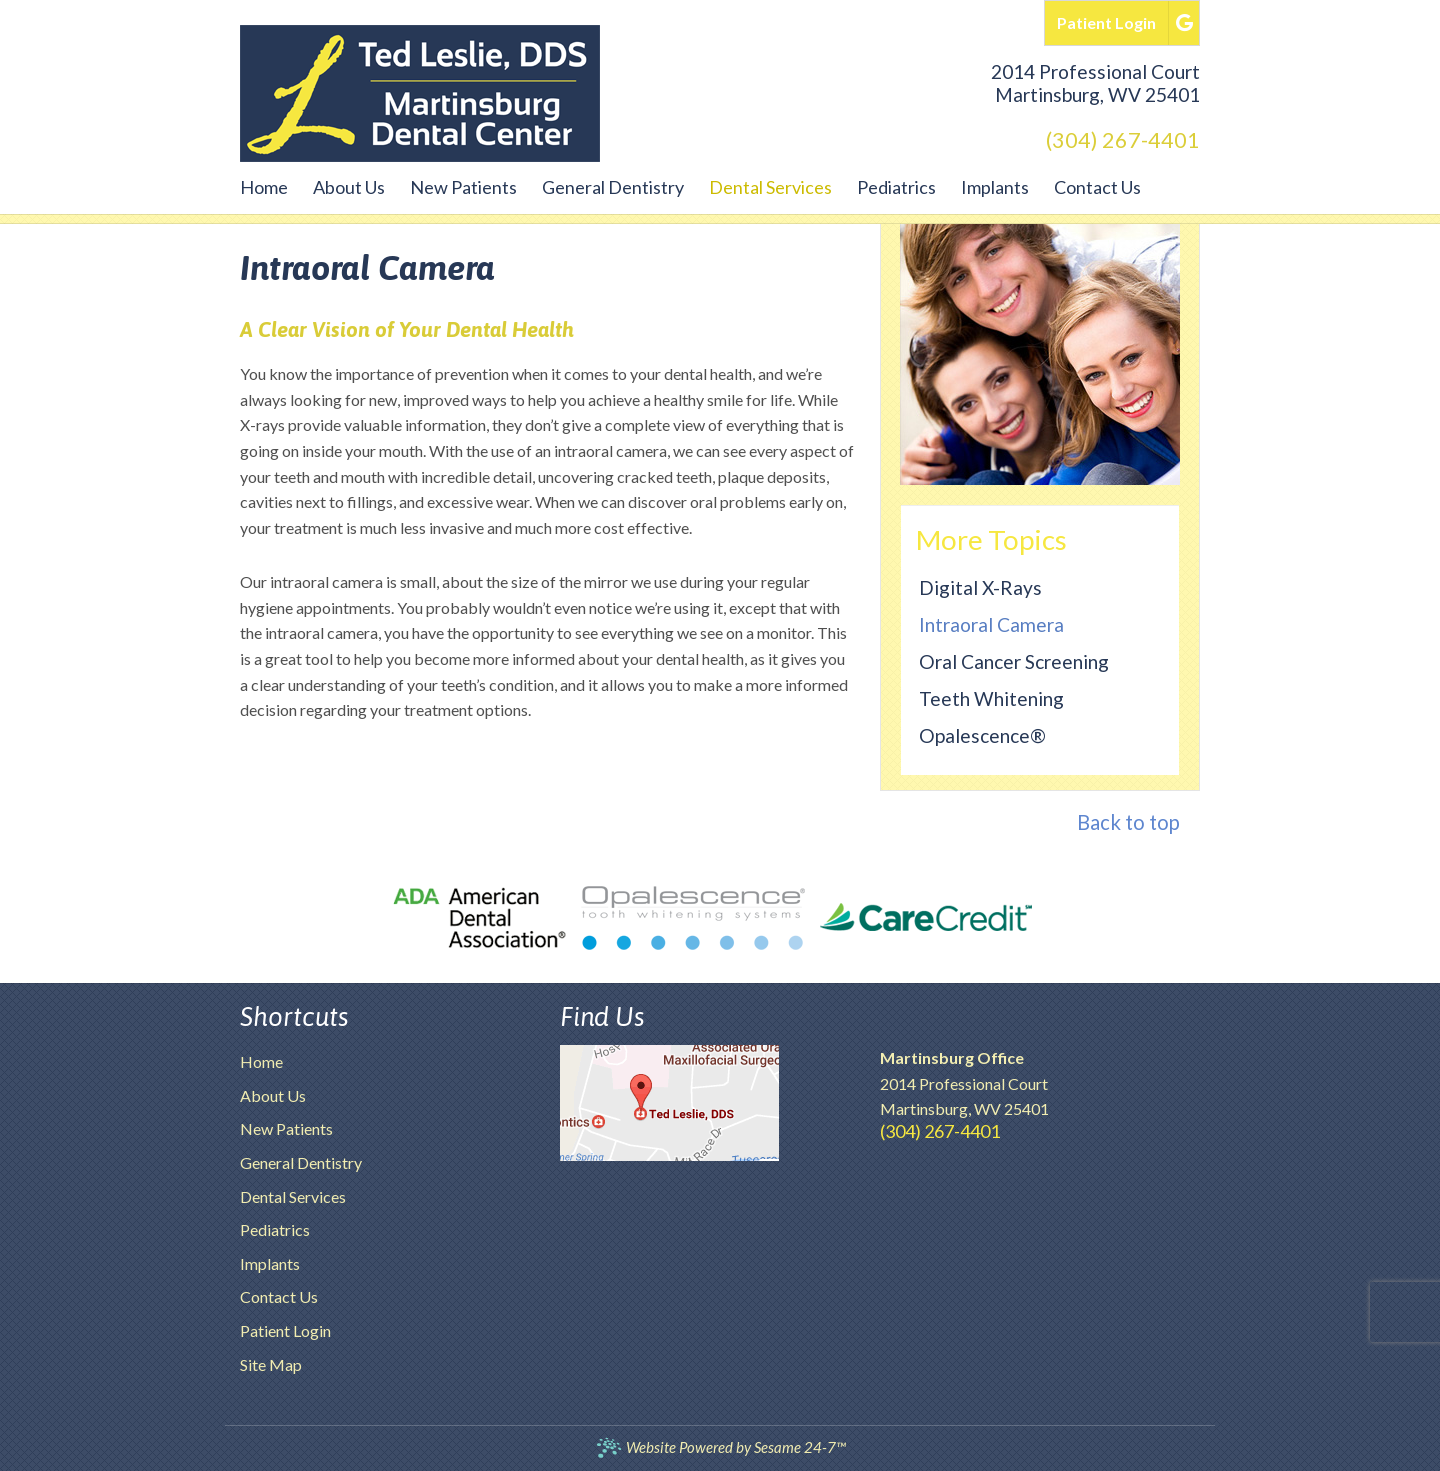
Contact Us (279, 1296)
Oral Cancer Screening (1014, 661)
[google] (1184, 20)
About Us (273, 1095)
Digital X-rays (980, 587)
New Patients (286, 1128)
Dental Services (293, 1196)
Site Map (271, 1364)
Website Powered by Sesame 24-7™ (720, 1447)
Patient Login (285, 1330)
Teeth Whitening (991, 698)
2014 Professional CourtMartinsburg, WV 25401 (1095, 83)
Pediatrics (275, 1229)
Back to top (1128, 822)
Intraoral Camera (991, 624)
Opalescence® (982, 735)
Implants (270, 1263)
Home (261, 1061)
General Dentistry (301, 1162)
